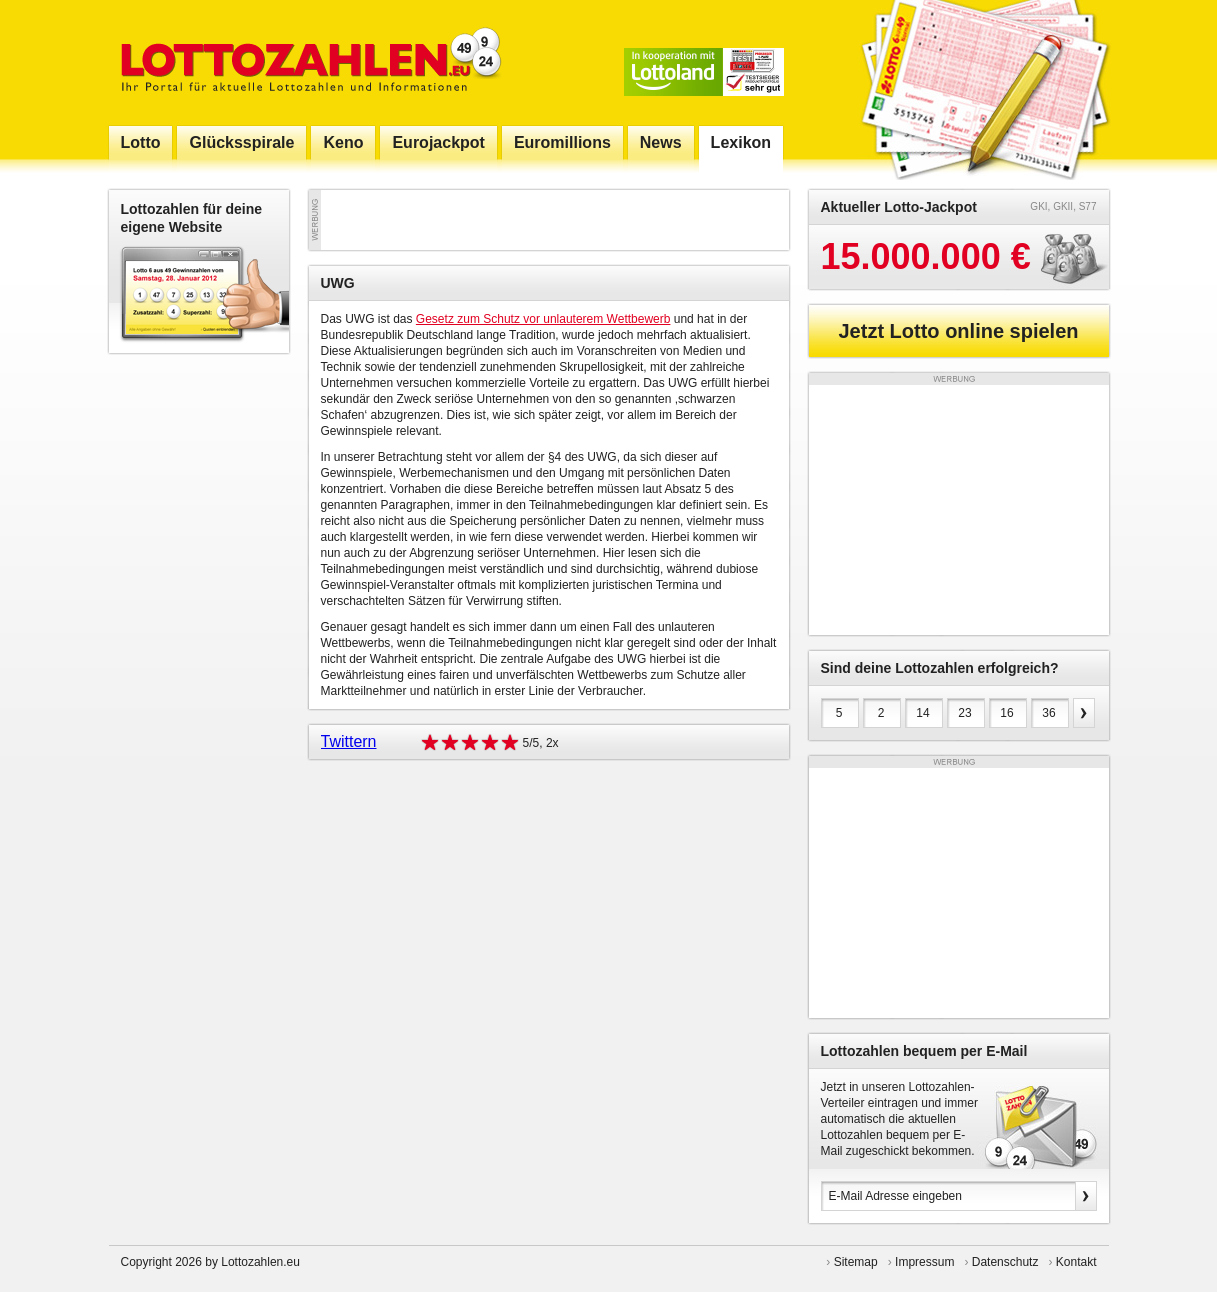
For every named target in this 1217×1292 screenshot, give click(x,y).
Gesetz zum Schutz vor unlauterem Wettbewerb (543, 319)
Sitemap (856, 1262)
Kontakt (1076, 1262)
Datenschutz (1005, 1262)
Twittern (349, 741)
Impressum (924, 1262)
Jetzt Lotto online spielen (958, 331)
